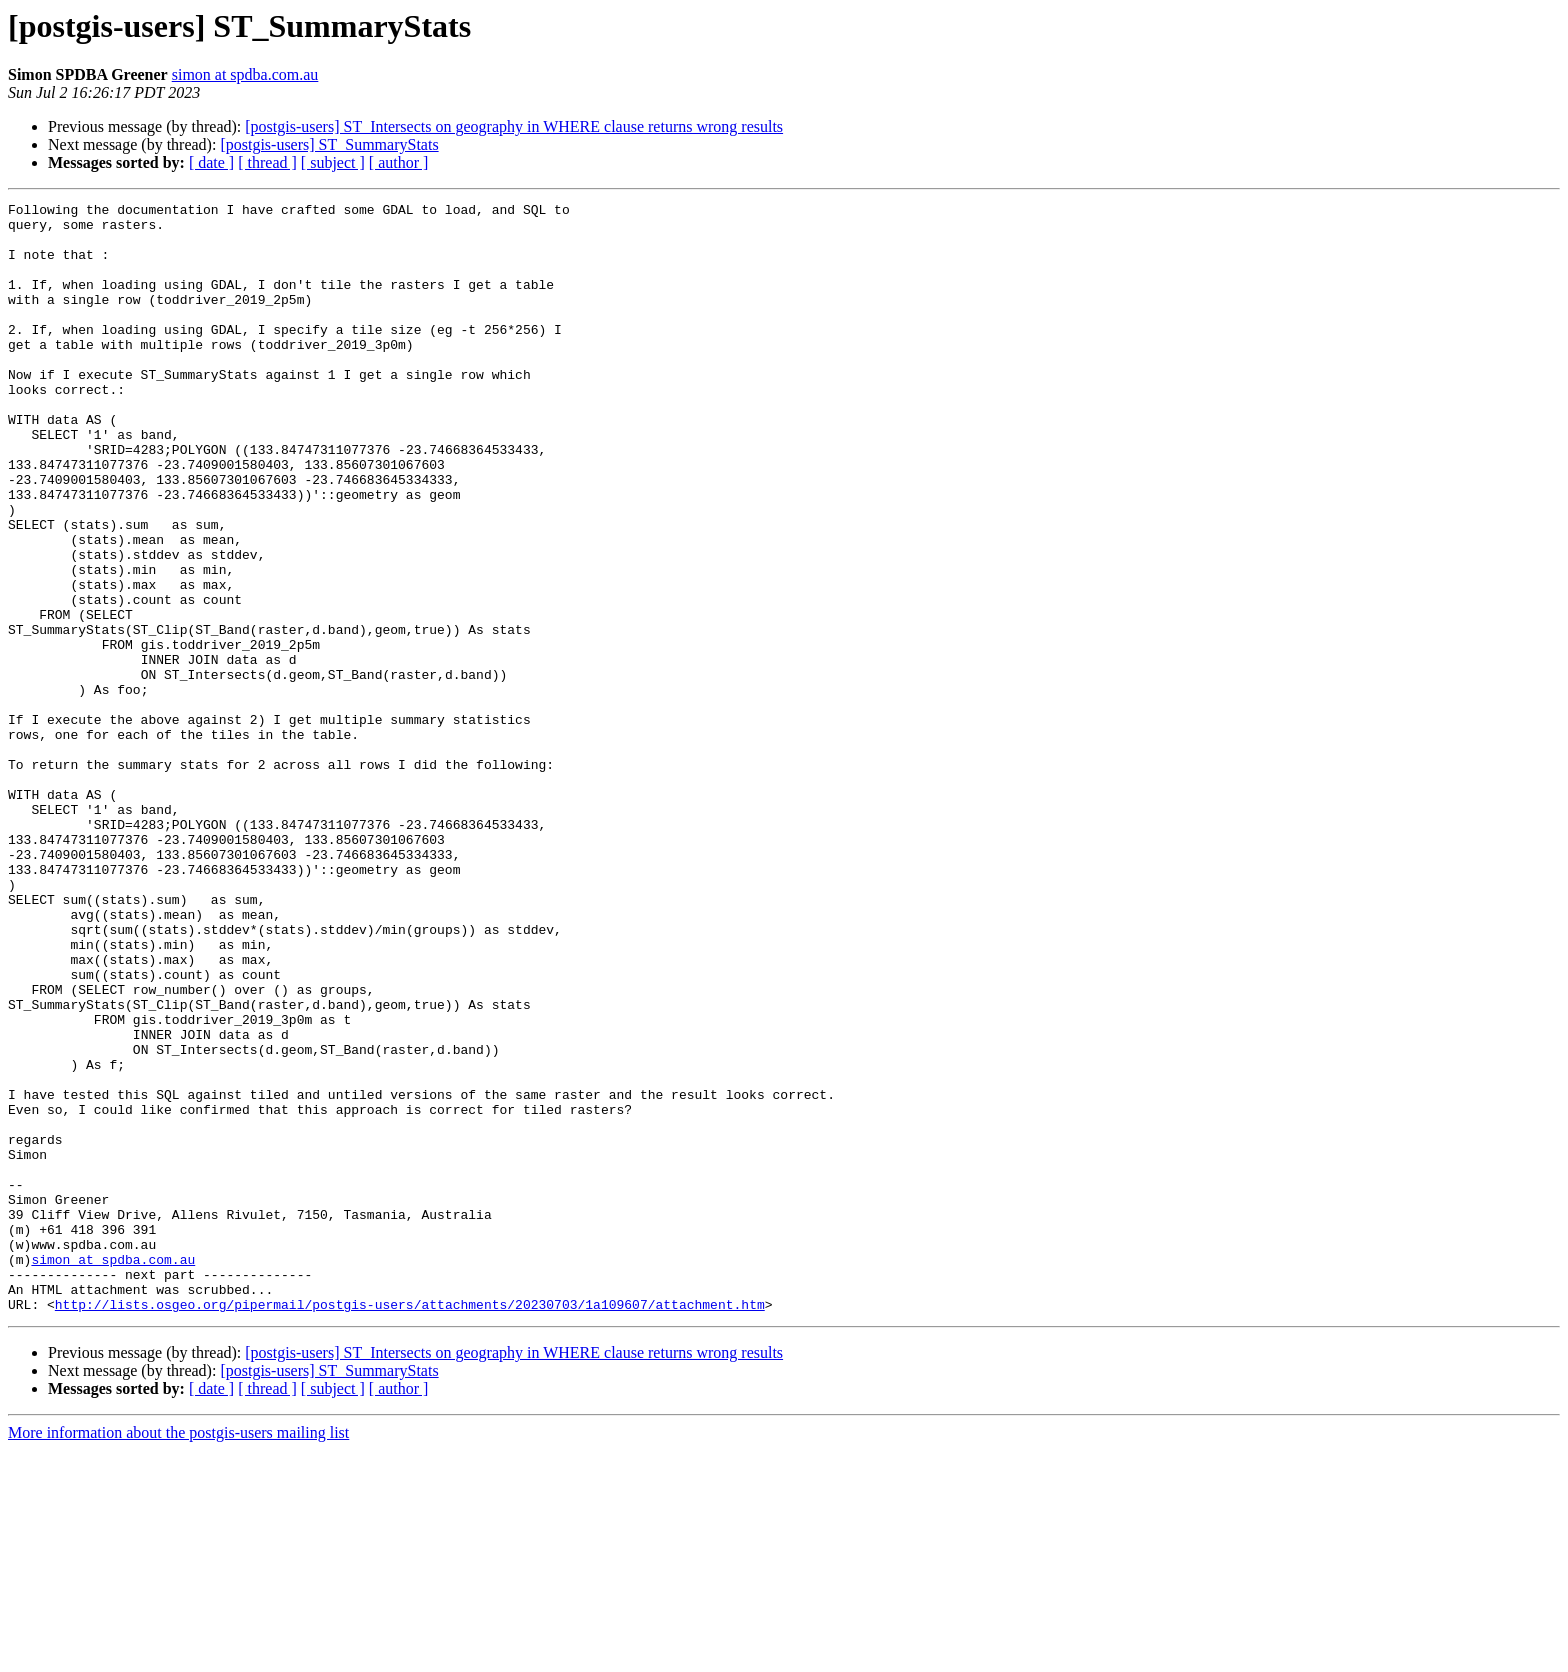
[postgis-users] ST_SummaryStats (329, 144)
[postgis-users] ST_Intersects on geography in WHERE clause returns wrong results (514, 126)
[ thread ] (267, 162)
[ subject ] (333, 162)
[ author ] (399, 162)
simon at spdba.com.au (245, 74)
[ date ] (211, 162)
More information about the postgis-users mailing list (178, 1654)
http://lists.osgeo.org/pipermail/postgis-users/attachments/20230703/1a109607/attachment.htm (410, 1526)
